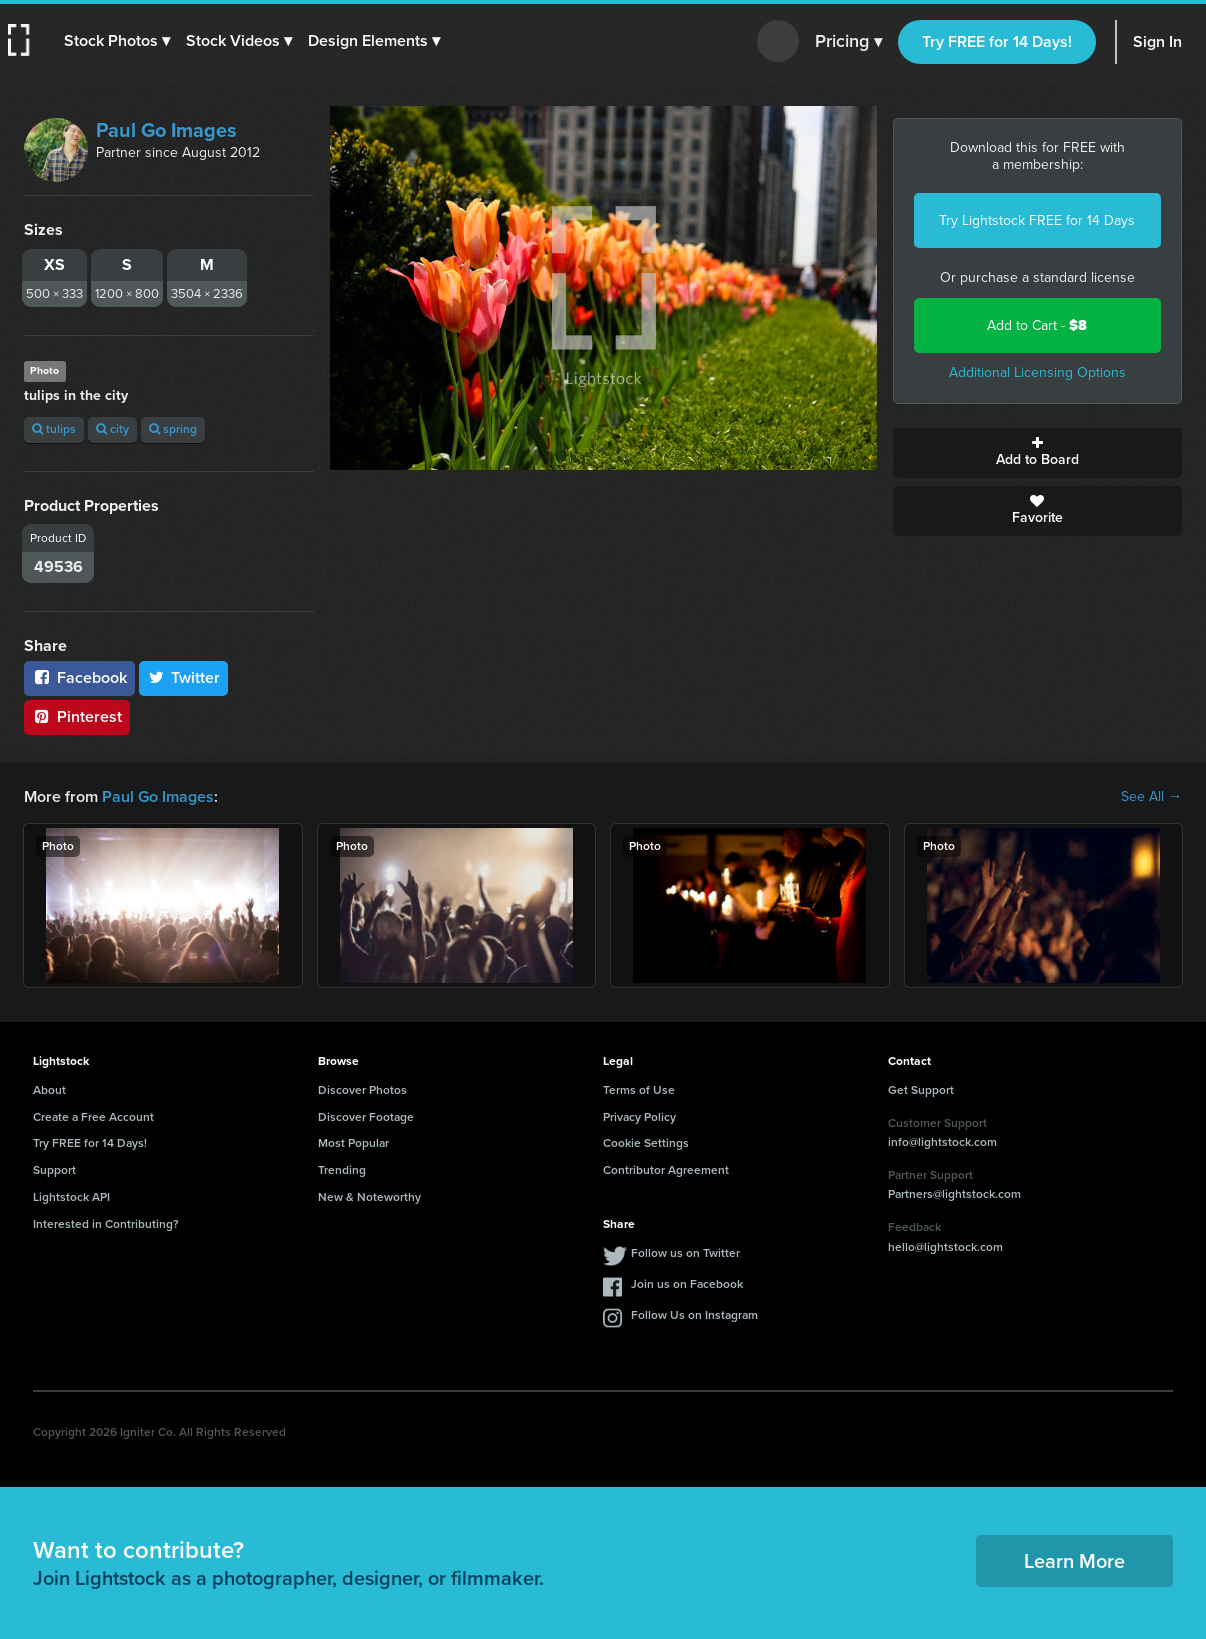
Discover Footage (366, 1117)
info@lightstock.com (942, 1142)
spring (173, 429)
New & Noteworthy (369, 1197)
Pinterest (77, 716)
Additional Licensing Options (1037, 372)
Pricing (848, 42)
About (49, 1090)
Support (54, 1170)
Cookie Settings (646, 1143)
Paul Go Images (166, 130)
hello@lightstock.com (945, 1247)
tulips (54, 429)
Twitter (184, 677)
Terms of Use (639, 1090)
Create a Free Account (93, 1117)
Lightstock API (71, 1197)
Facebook (79, 677)
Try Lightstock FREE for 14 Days (1037, 220)
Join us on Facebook (687, 1284)
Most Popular (353, 1143)
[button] (117, 41)
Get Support (921, 1090)
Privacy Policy (639, 1117)
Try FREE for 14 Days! (997, 41)
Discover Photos (362, 1090)
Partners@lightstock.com (954, 1194)
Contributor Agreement (666, 1170)
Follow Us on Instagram (694, 1315)
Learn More (1074, 1561)
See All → (1151, 797)
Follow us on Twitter (685, 1253)
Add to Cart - (1037, 325)
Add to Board (1038, 453)
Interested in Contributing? (106, 1224)
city (112, 429)
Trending (342, 1170)
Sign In (1157, 41)
